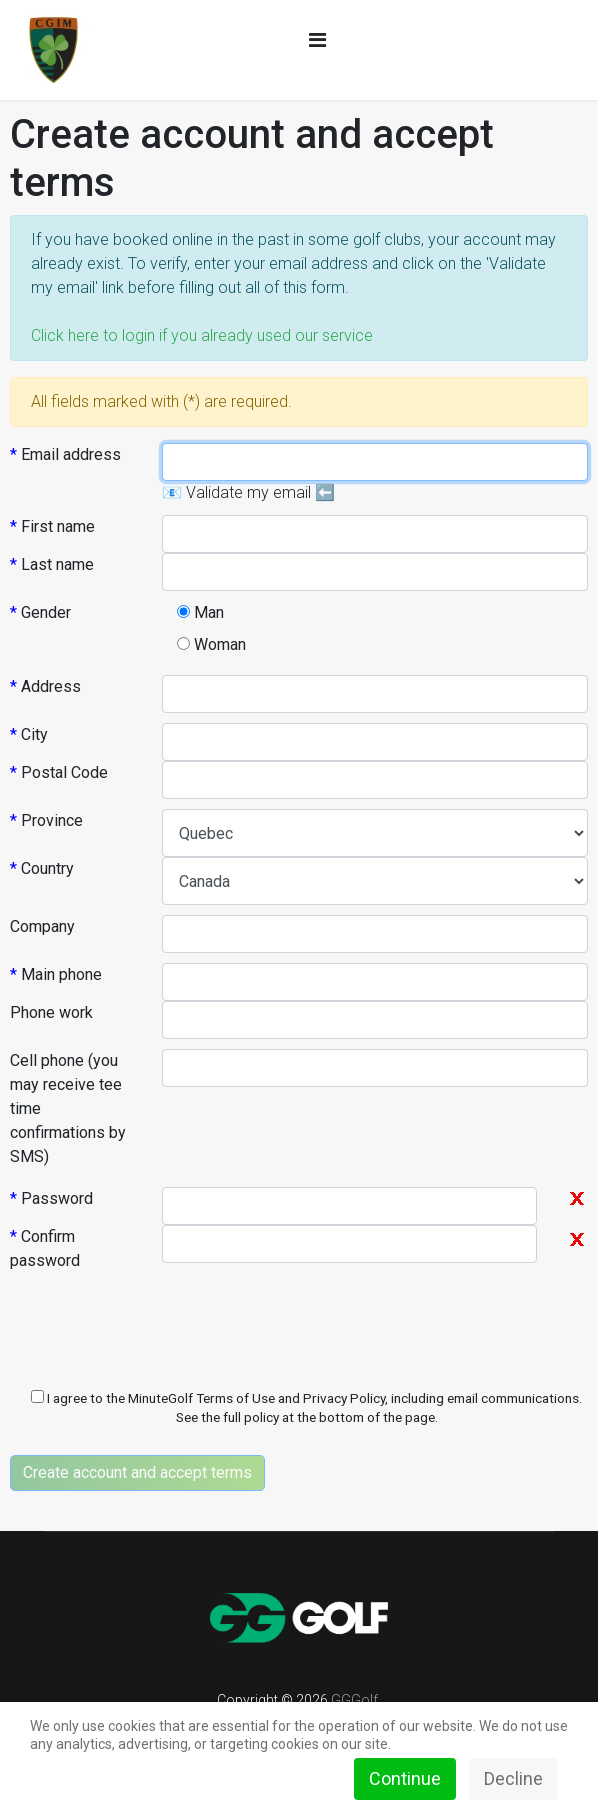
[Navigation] (317, 40)
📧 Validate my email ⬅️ (248, 492)
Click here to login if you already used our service (202, 335)
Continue (405, 1778)
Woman (211, 644)
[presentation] (162, 1330)
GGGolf (354, 1700)
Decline (513, 1778)
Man (200, 612)
